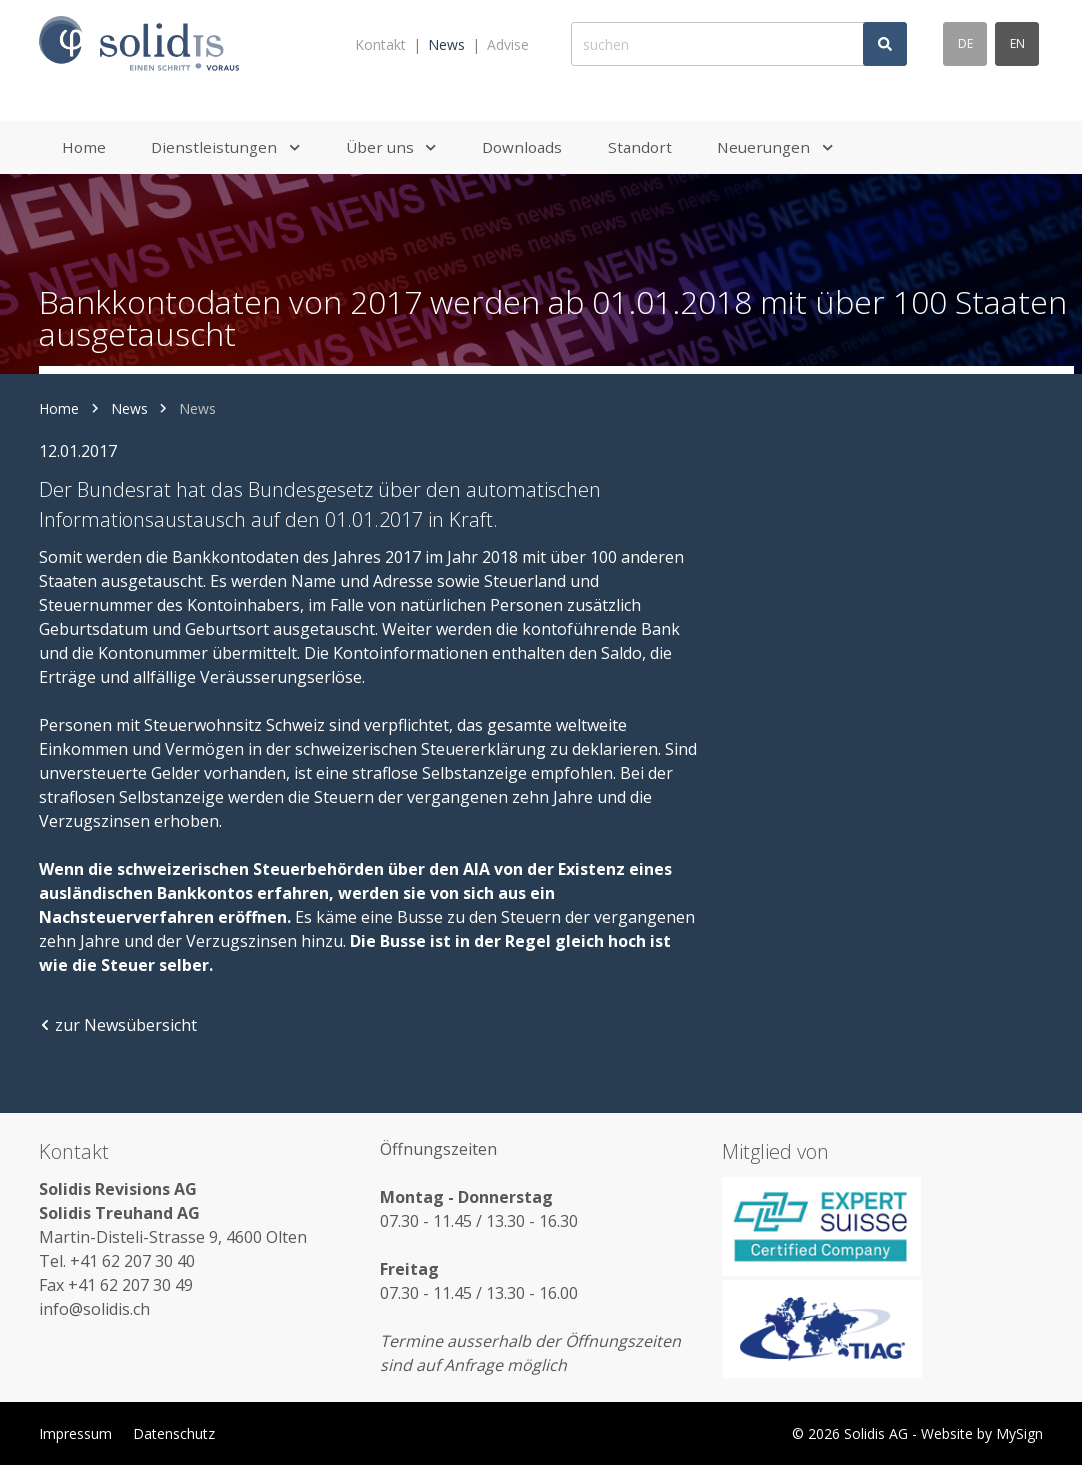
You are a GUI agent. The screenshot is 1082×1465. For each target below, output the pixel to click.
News (446, 44)
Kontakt (380, 44)
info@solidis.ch (94, 1309)
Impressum (75, 1433)
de (965, 43)
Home (59, 408)
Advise (508, 44)
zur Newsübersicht (118, 1025)
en (1017, 43)
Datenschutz (174, 1433)
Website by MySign (982, 1433)
